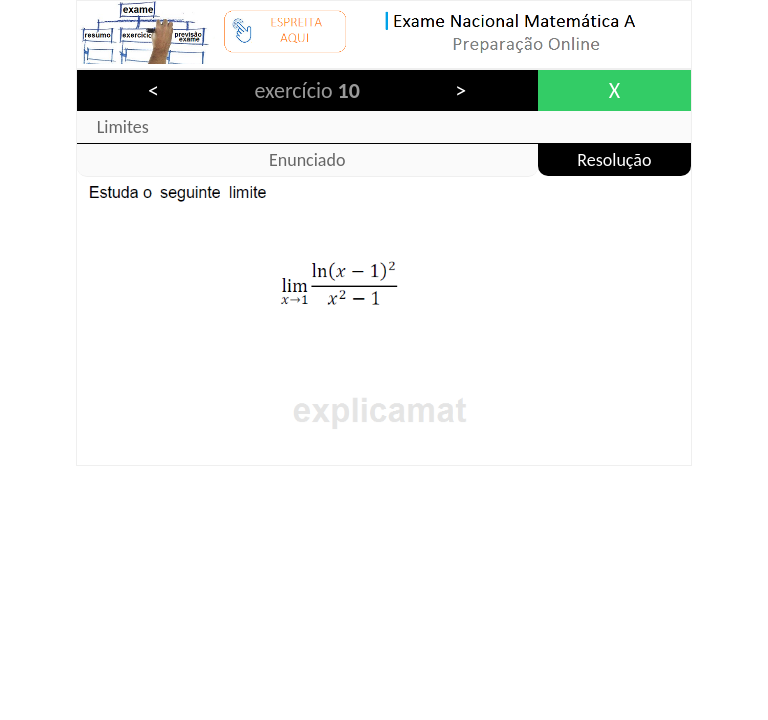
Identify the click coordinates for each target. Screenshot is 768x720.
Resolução (614, 160)
